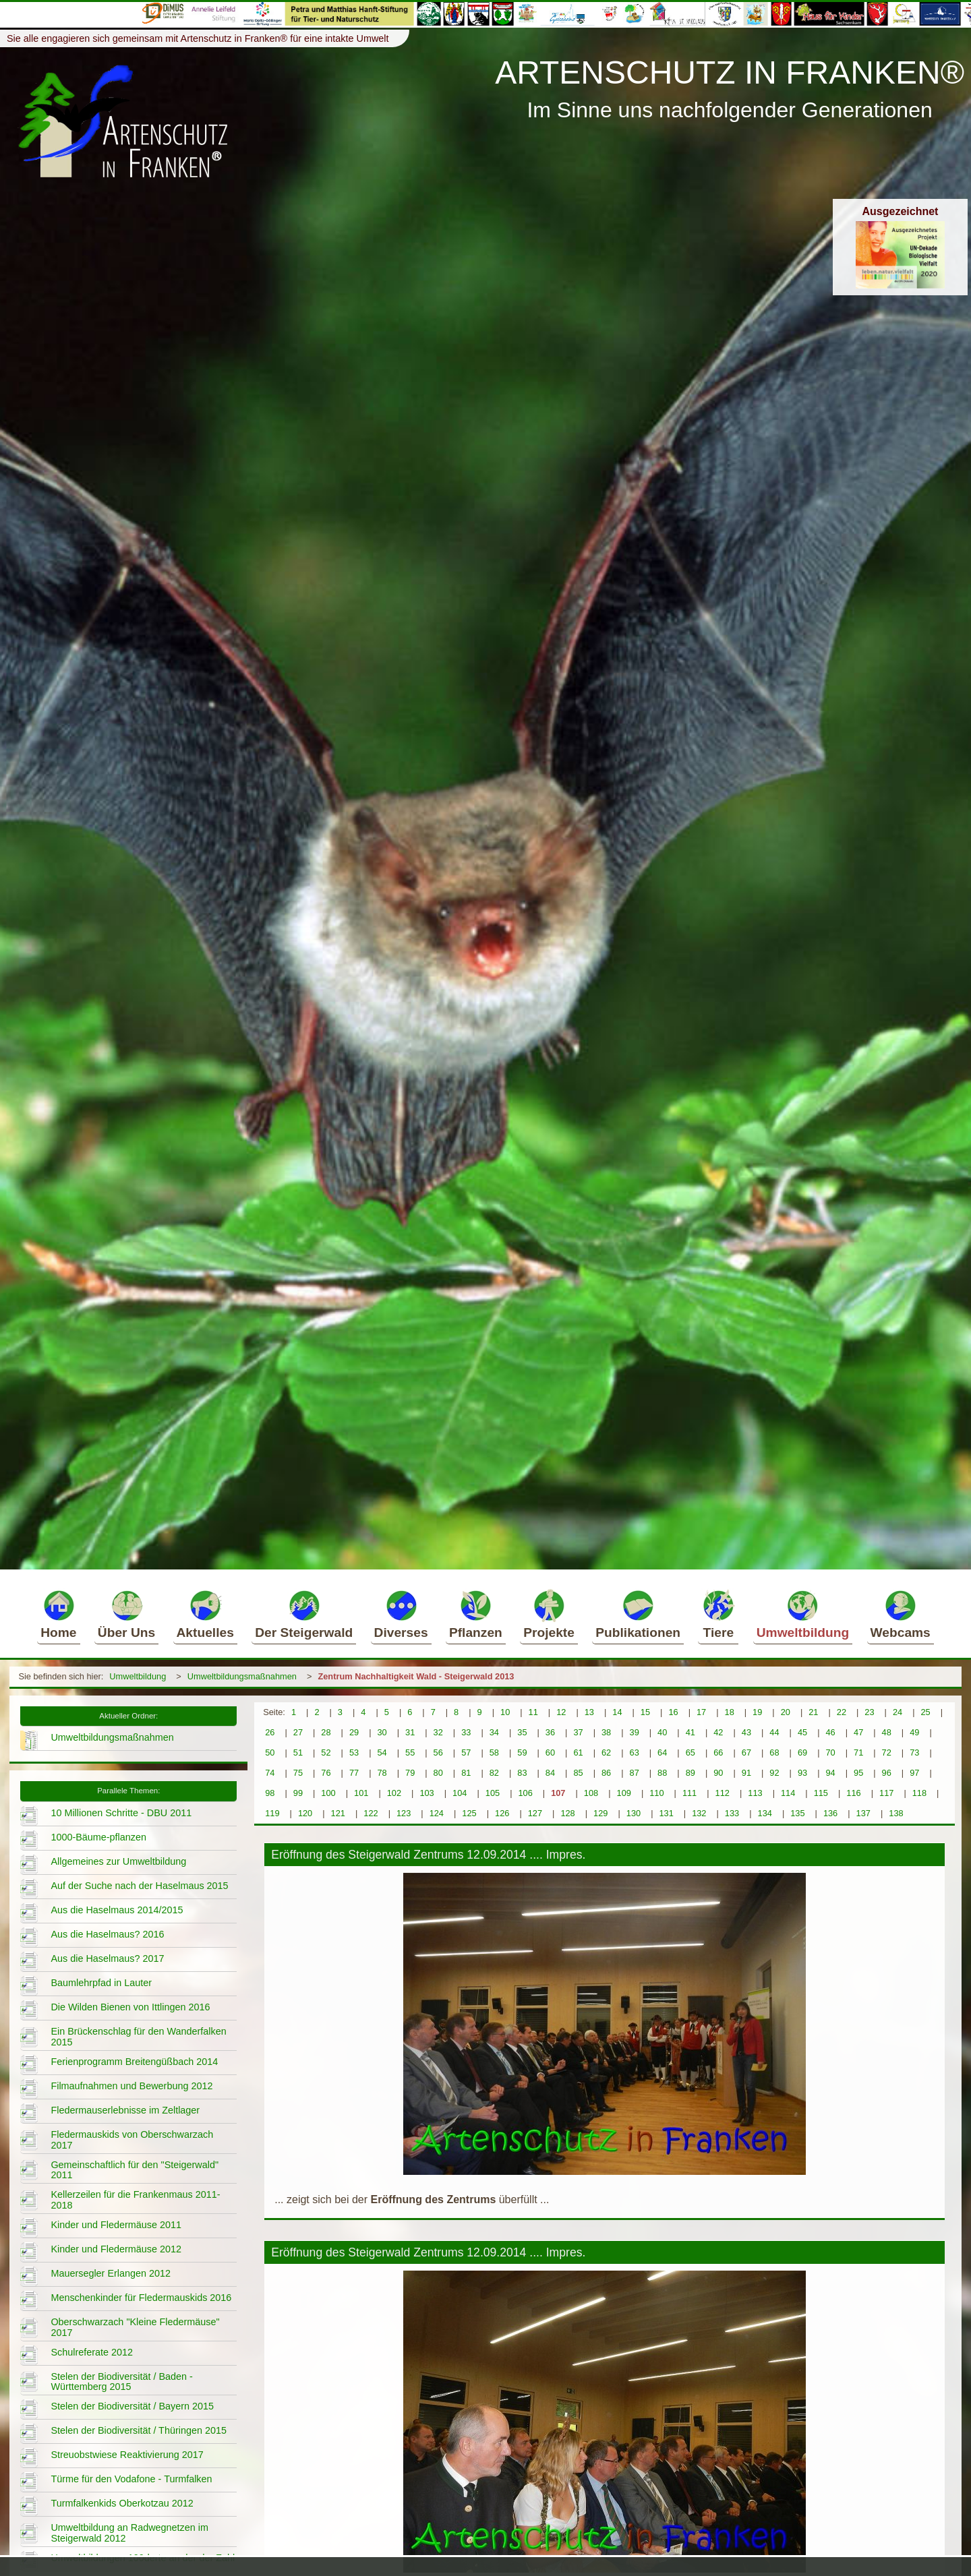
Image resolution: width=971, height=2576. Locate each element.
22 (841, 1712)
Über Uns (126, 1614)
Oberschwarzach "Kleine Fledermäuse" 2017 (135, 2327)
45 (802, 1732)
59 (522, 1752)
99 (298, 1793)
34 (494, 1732)
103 (426, 1793)
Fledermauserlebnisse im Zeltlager (125, 2110)
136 (830, 1813)
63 (634, 1752)
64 (662, 1752)
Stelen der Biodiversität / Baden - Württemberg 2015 (121, 2382)
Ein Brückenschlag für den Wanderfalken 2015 (138, 2036)
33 (466, 1732)
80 (438, 1773)
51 (298, 1752)
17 (701, 1712)
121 (338, 1813)
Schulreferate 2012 (92, 2352)
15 (645, 1712)
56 (438, 1752)
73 (914, 1752)
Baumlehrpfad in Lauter (101, 1982)
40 (662, 1732)
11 (533, 1712)
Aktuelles (205, 1614)
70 (830, 1752)
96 (886, 1773)
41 (690, 1732)
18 (729, 1712)
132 (699, 1813)
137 (863, 1813)
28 (325, 1732)
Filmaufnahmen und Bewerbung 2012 (131, 2085)
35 (522, 1732)
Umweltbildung (803, 1614)
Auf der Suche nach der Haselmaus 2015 (139, 1885)
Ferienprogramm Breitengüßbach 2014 (134, 2061)
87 (634, 1773)
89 (690, 1773)
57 (466, 1752)
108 (591, 1793)
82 (494, 1773)
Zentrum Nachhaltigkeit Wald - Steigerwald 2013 (416, 1676)
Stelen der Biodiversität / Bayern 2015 (132, 2406)
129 (600, 1813)
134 (765, 1813)
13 (589, 1712)
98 (269, 1793)
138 (896, 1813)
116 (853, 1793)
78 (381, 1773)
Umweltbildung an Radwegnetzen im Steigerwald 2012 (129, 2533)
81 (466, 1773)
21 (813, 1712)
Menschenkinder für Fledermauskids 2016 (141, 2297)
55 (410, 1752)
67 (746, 1752)
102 (394, 1793)
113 (755, 1793)
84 (550, 1773)
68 (774, 1752)
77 (354, 1773)
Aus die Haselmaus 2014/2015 (117, 1910)
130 (633, 1813)
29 (354, 1732)
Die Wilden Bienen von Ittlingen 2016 (130, 2007)
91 (746, 1773)
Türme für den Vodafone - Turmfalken (131, 2479)
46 (830, 1732)
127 (535, 1813)
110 (656, 1793)
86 (606, 1773)
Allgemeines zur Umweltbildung (118, 1861)
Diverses (401, 1614)
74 (269, 1773)
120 (305, 1813)
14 (617, 1712)
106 (525, 1793)
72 (886, 1752)
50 (269, 1752)
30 (381, 1732)
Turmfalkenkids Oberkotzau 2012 (122, 2503)
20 (785, 1712)
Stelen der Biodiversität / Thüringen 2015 (139, 2430)
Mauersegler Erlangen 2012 (111, 2273)
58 (494, 1752)
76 (325, 1773)
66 (718, 1752)
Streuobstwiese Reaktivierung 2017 (127, 2454)
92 (774, 1773)
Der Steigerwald (304, 1614)
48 (886, 1732)
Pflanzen (475, 1614)
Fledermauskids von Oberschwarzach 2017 (132, 2140)
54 (381, 1752)
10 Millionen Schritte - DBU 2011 (121, 1812)
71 (858, 1752)
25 (925, 1712)
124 (437, 1813)
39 (634, 1732)
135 (797, 1813)
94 (830, 1773)
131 (666, 1813)
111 (689, 1793)
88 (662, 1773)
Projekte (549, 1614)
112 (722, 1793)
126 (502, 1813)
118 (919, 1793)
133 (732, 1813)
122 (370, 1813)
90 (718, 1773)
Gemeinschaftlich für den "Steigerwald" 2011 (134, 2170)
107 (558, 1793)
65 (690, 1752)
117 (886, 1793)
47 (858, 1732)
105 (493, 1793)
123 (403, 1813)
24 (897, 1712)
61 (578, 1752)
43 (746, 1732)
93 (802, 1773)
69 (802, 1752)
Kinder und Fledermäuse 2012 (116, 2249)
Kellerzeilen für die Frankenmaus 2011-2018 (135, 2200)
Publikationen (637, 1614)
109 (624, 1793)
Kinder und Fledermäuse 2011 (116, 2224)
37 (578, 1732)
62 (606, 1752)
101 (361, 1793)
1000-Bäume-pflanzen (98, 1837)
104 (459, 1793)
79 (410, 1773)
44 (774, 1732)
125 (469, 1813)
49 (914, 1732)
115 (821, 1793)
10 (505, 1712)
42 (718, 1732)
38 (606, 1732)
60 (550, 1752)
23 (869, 1712)
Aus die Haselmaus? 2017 (107, 1958)
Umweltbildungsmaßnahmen (242, 1676)
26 (269, 1732)
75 (298, 1773)
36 (550, 1732)
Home (58, 1614)
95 (858, 1773)
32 (438, 1732)
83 (522, 1773)
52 (325, 1752)
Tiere (718, 1614)
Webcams (901, 1614)
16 (673, 1712)
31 (410, 1732)
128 (567, 1813)
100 (328, 1793)
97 (914, 1773)
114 (788, 1793)
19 (757, 1712)
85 (578, 1773)
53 (354, 1752)
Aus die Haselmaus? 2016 (107, 1934)
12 (561, 1712)
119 (272, 1813)
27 (298, 1732)
